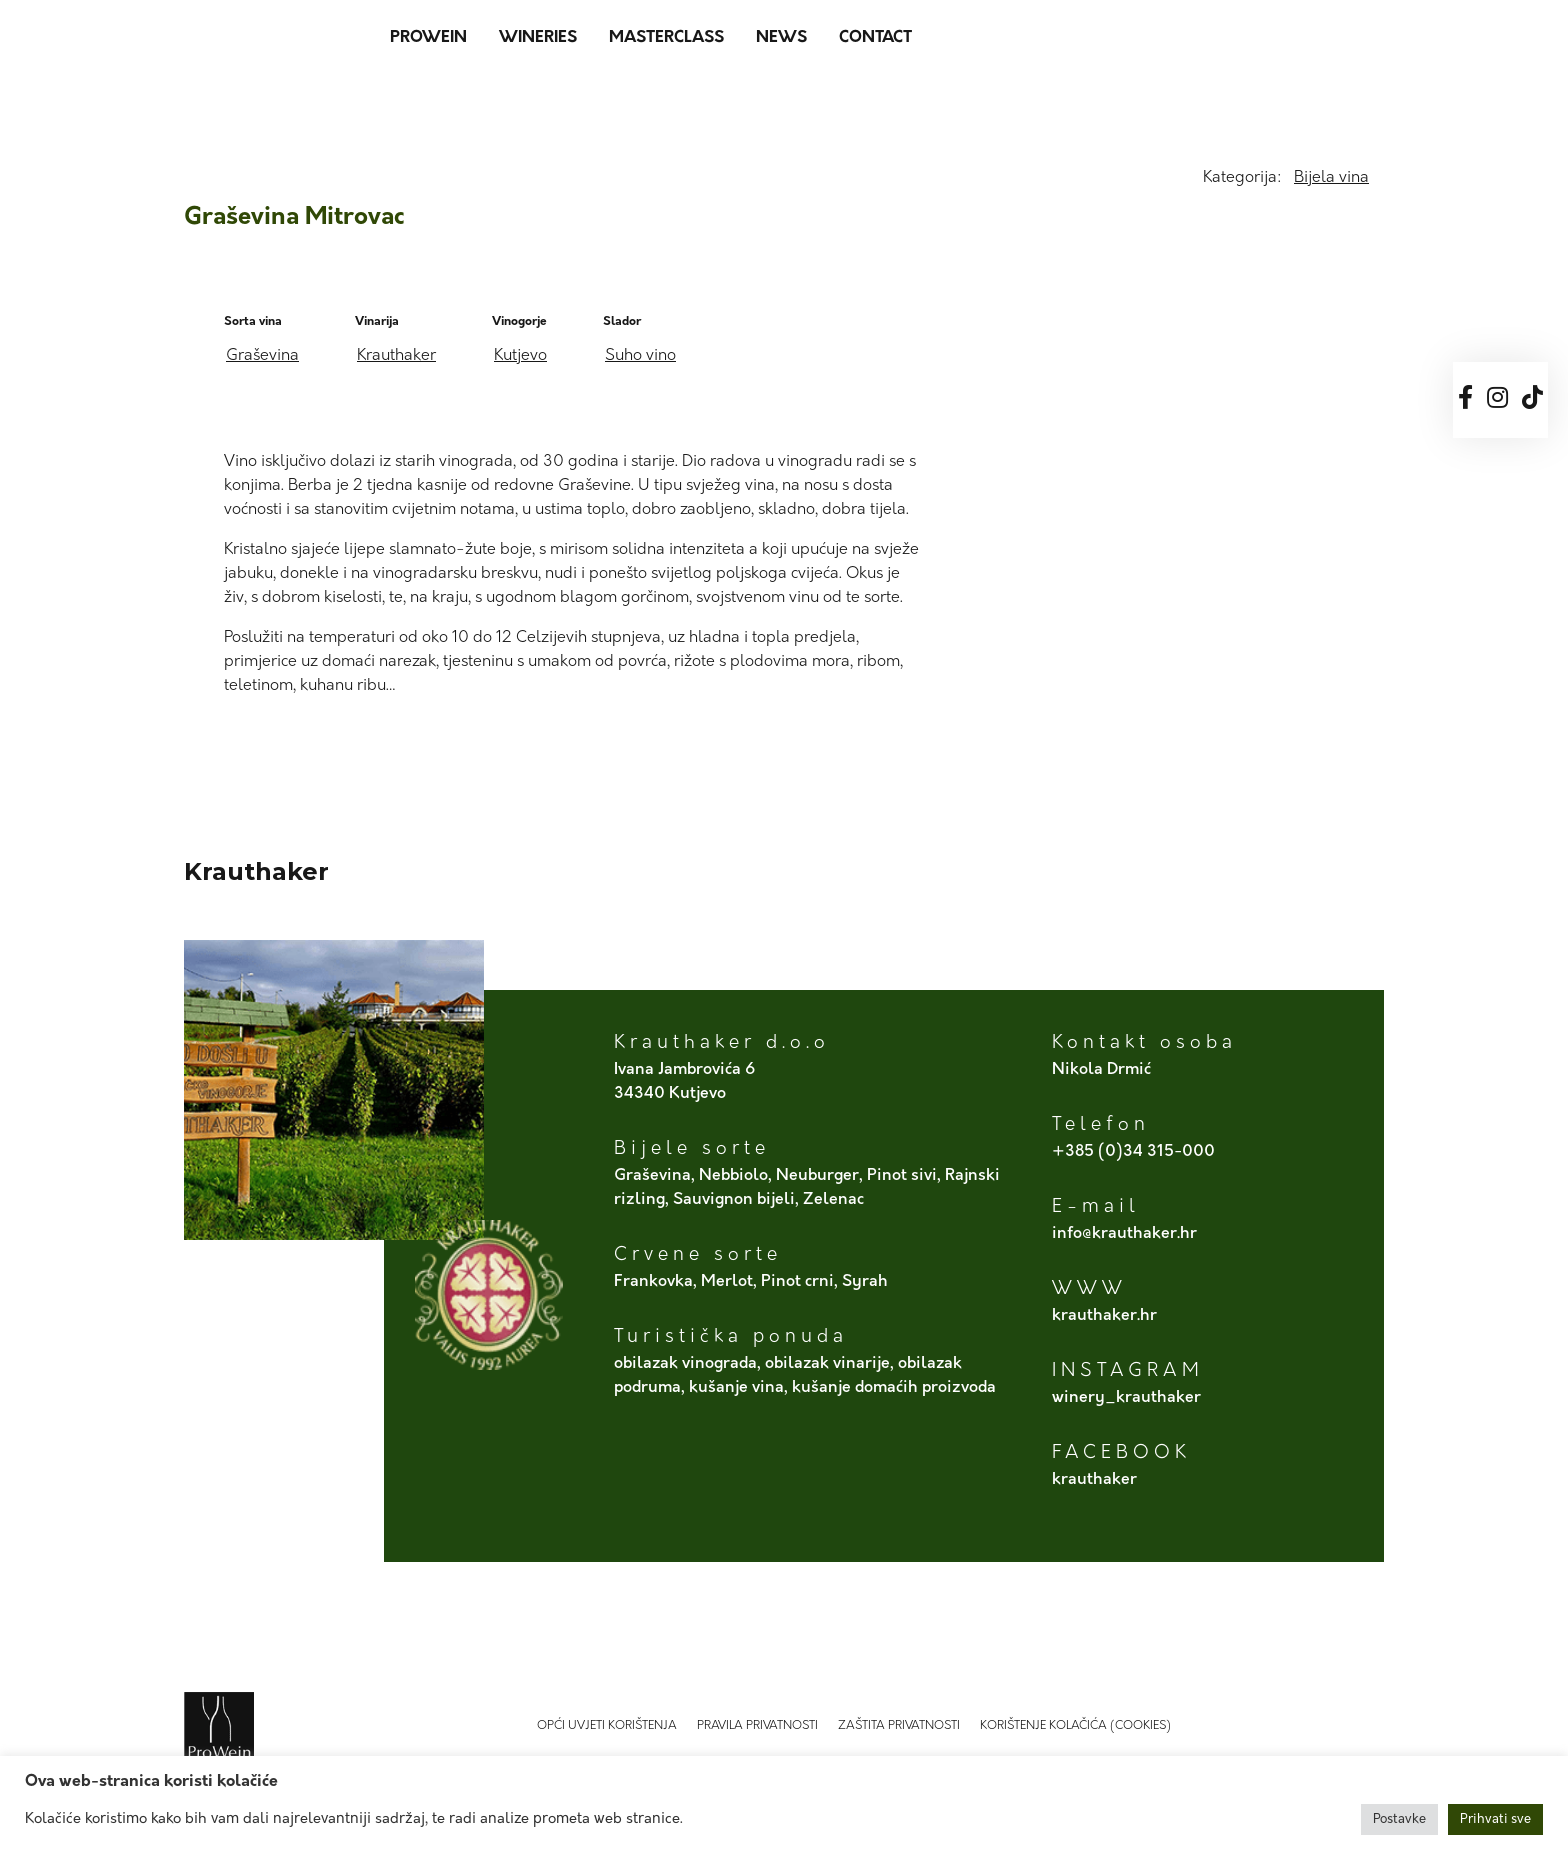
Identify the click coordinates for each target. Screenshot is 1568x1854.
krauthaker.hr (1104, 1316)
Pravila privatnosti (757, 1726)
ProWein (428, 38)
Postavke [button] (1399, 1819)
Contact (875, 38)
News (781, 38)
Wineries (538, 38)
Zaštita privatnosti (899, 1726)
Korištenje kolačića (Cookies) (1075, 1726)
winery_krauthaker (1126, 1398)
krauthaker (1094, 1480)
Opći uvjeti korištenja (607, 1726)
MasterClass (666, 38)
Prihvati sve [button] (1495, 1819)
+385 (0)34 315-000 (1133, 1152)
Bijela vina (1331, 178)
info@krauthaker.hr (1124, 1234)
